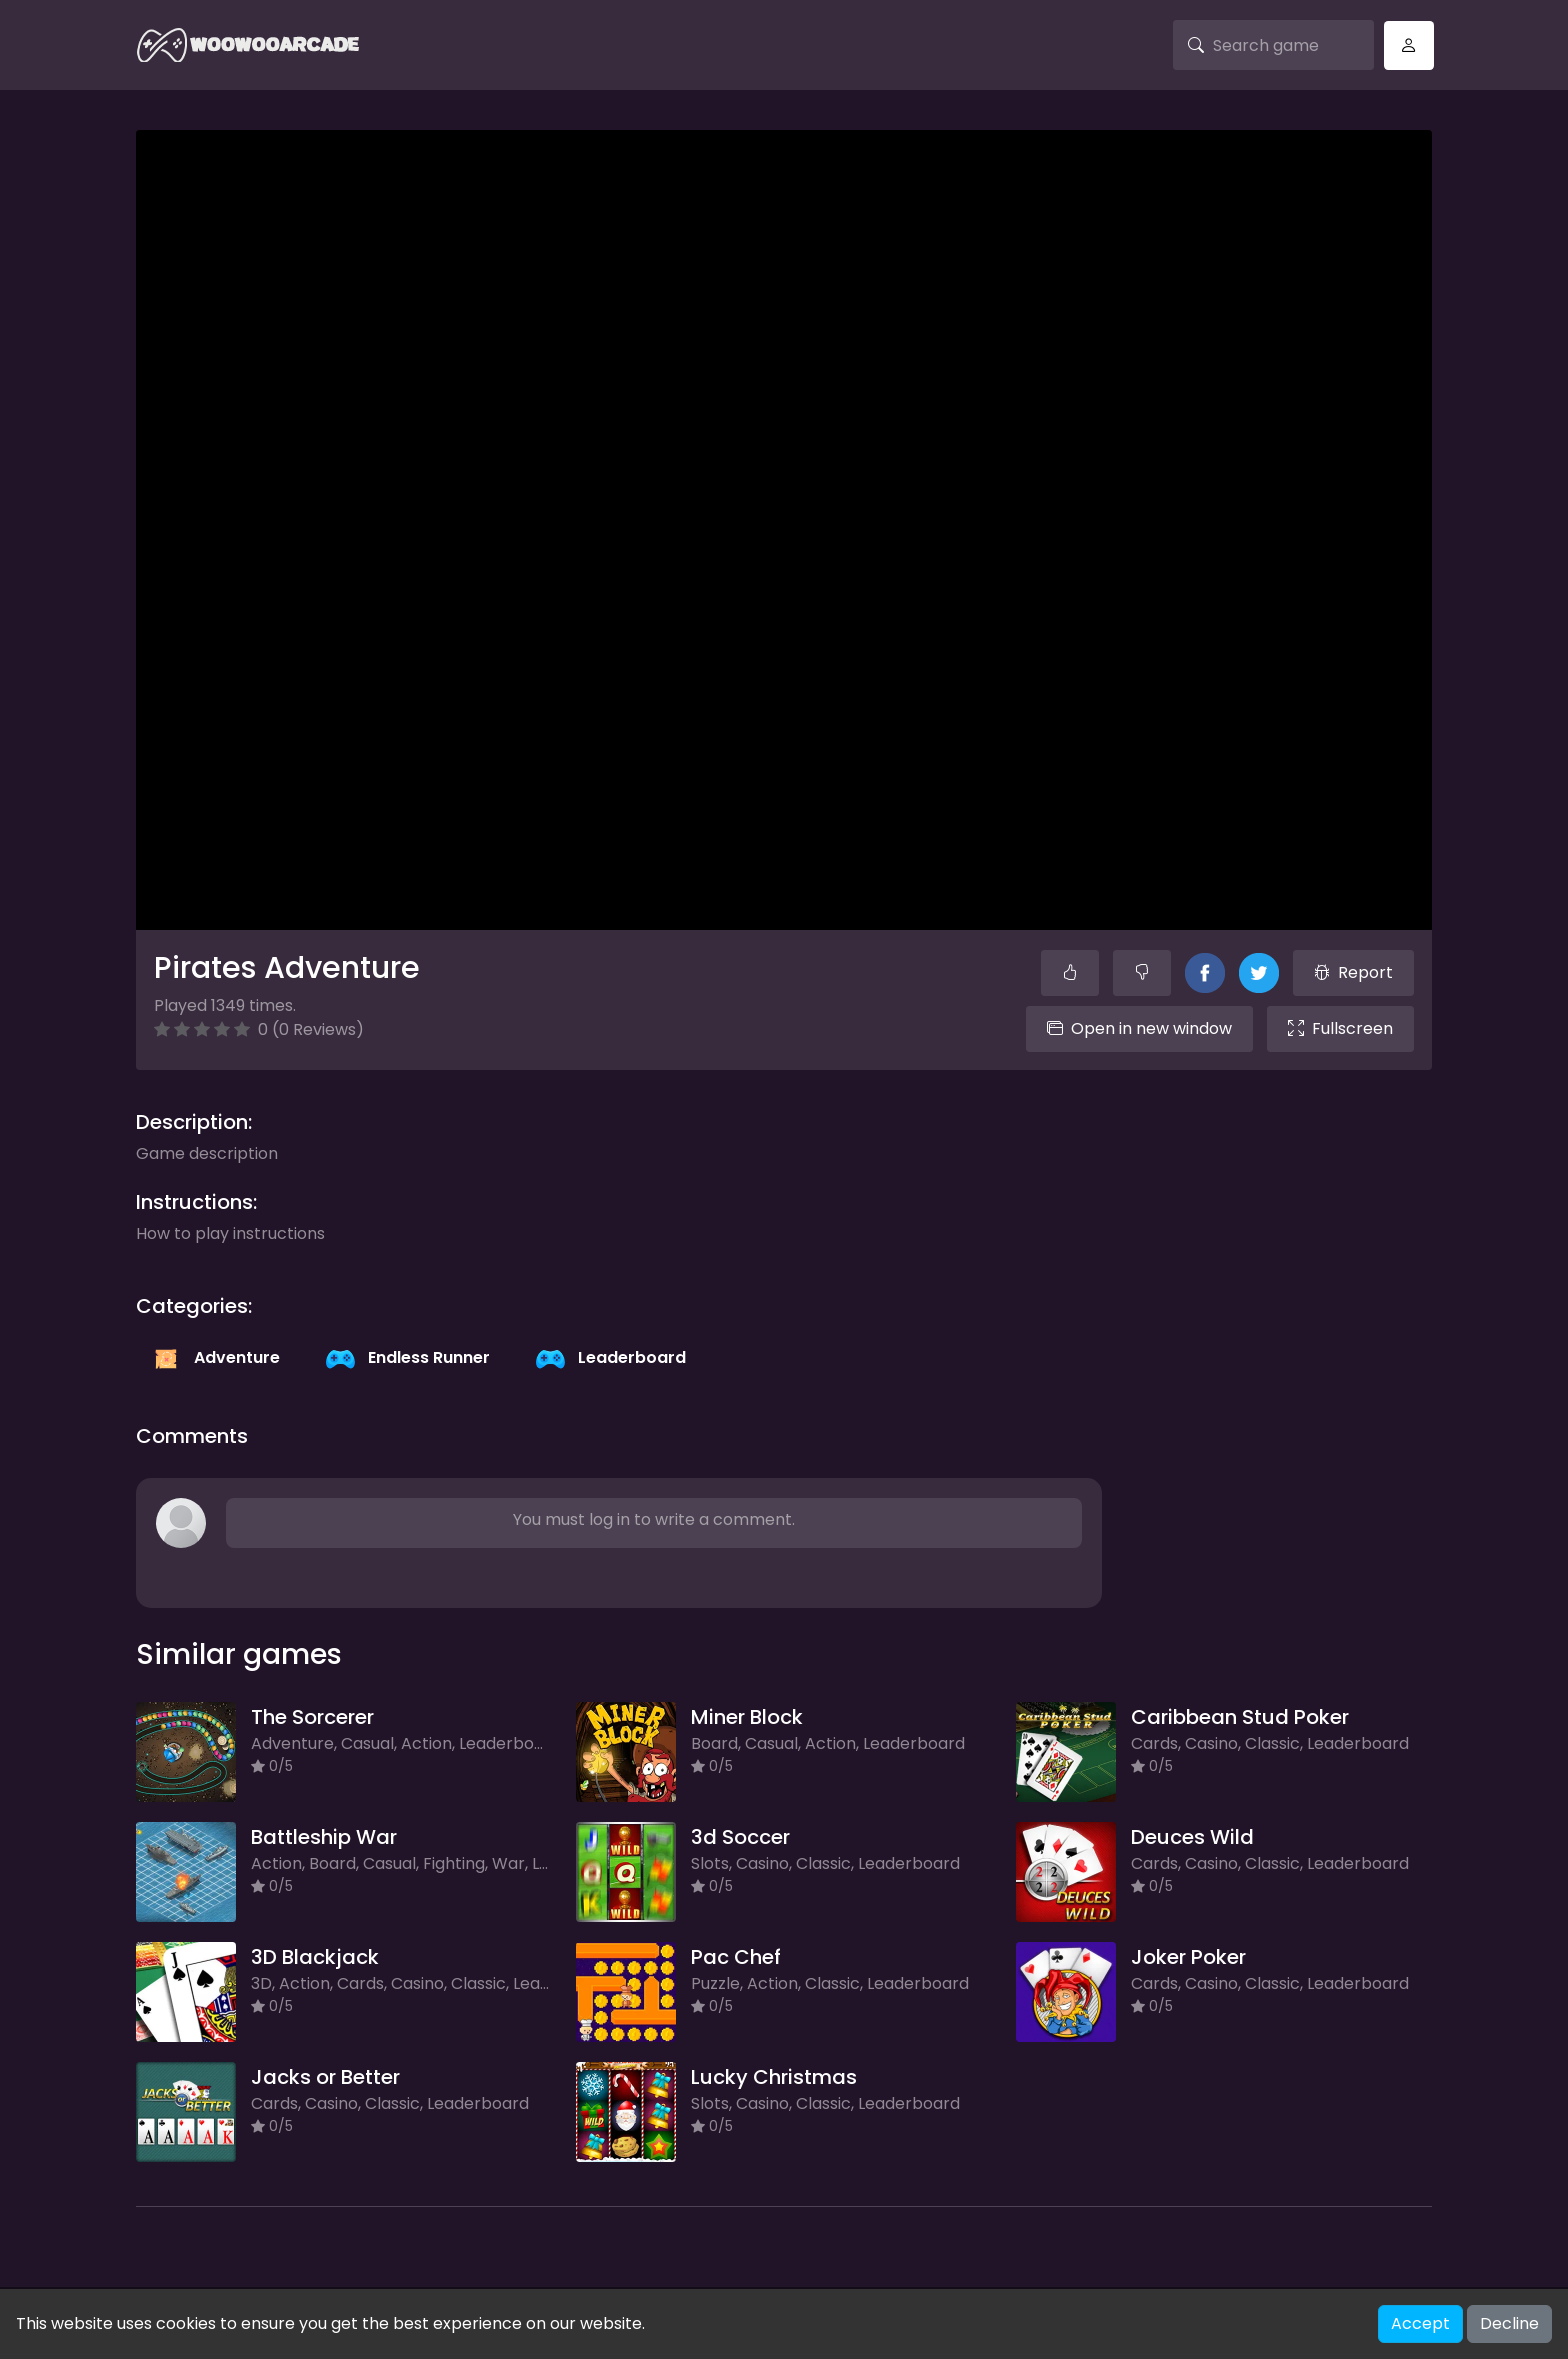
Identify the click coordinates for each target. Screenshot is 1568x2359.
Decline (1509, 2323)
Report (1353, 972)
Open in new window (1139, 1028)
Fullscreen (1340, 1028)
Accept (1420, 2323)
